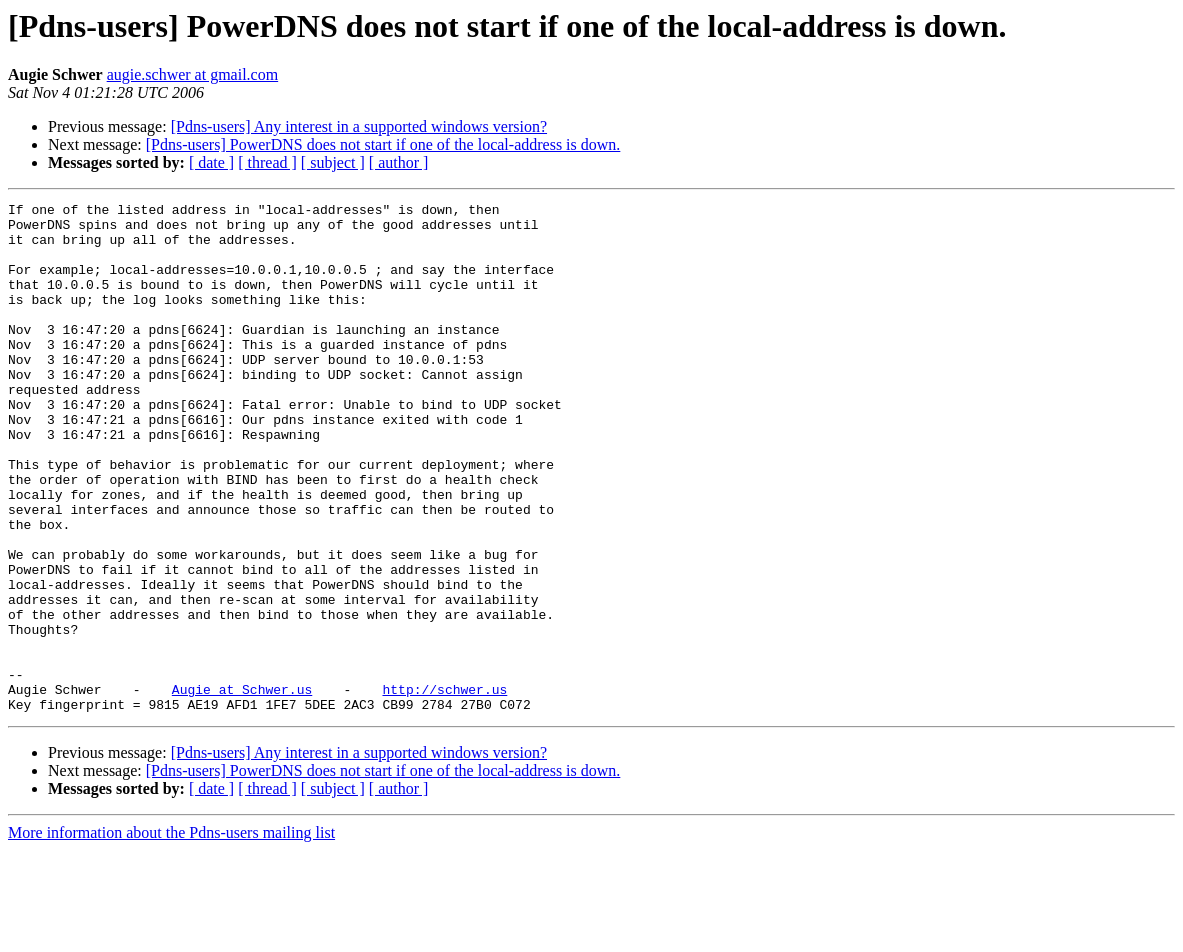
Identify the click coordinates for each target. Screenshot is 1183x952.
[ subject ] (333, 162)
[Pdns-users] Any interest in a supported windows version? (359, 126)
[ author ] (399, 162)
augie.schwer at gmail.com (193, 74)
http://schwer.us (444, 788)
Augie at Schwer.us (242, 788)
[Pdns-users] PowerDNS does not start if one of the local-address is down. (383, 144)
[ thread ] (267, 162)
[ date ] (211, 162)
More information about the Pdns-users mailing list (171, 934)
